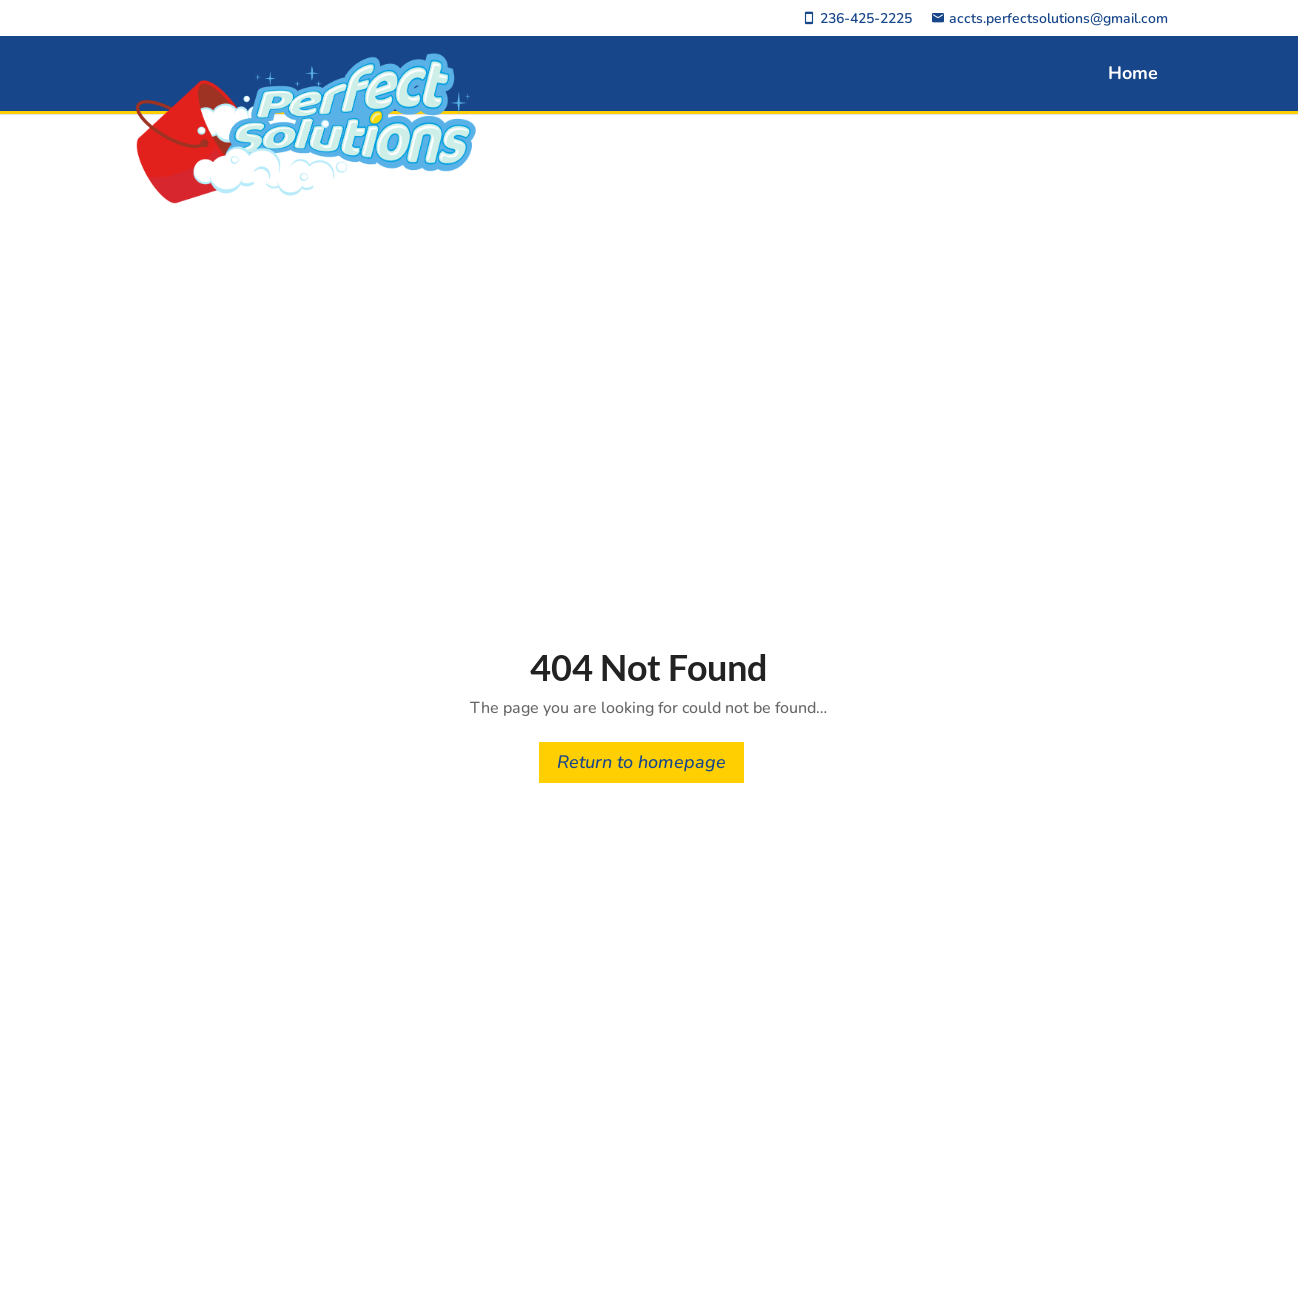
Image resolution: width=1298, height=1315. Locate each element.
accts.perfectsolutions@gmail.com (1049, 19)
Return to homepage (641, 762)
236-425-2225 (857, 19)
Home (1133, 73)
